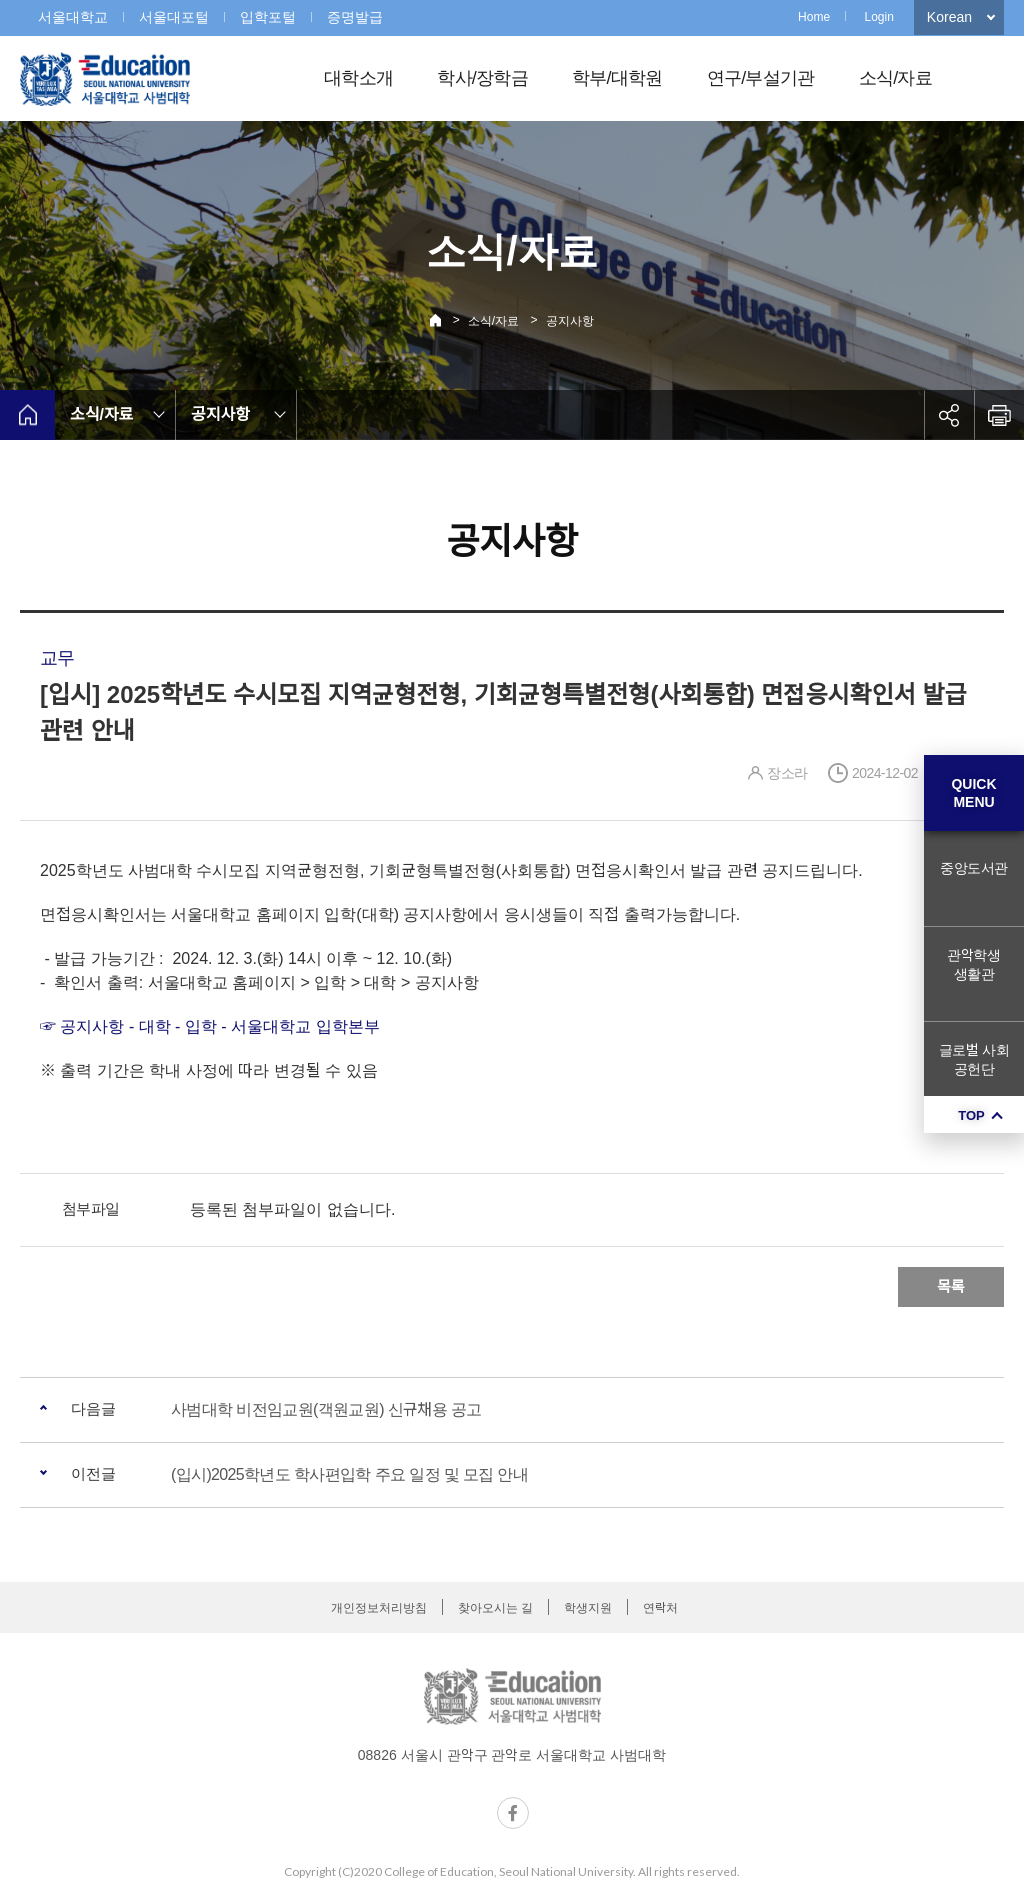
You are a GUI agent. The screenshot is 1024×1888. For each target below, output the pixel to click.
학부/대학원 (617, 78)
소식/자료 (895, 78)
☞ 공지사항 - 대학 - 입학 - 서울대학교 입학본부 (210, 1026)
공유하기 (949, 415)
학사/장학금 (482, 78)
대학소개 (358, 78)
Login (878, 17)
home (27, 415)
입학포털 (268, 17)
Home (814, 17)
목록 (951, 1286)
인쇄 (999, 415)
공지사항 (570, 321)
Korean (949, 17)
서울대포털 (174, 17)
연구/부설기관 (761, 78)
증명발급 (355, 17)
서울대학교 (73, 17)
